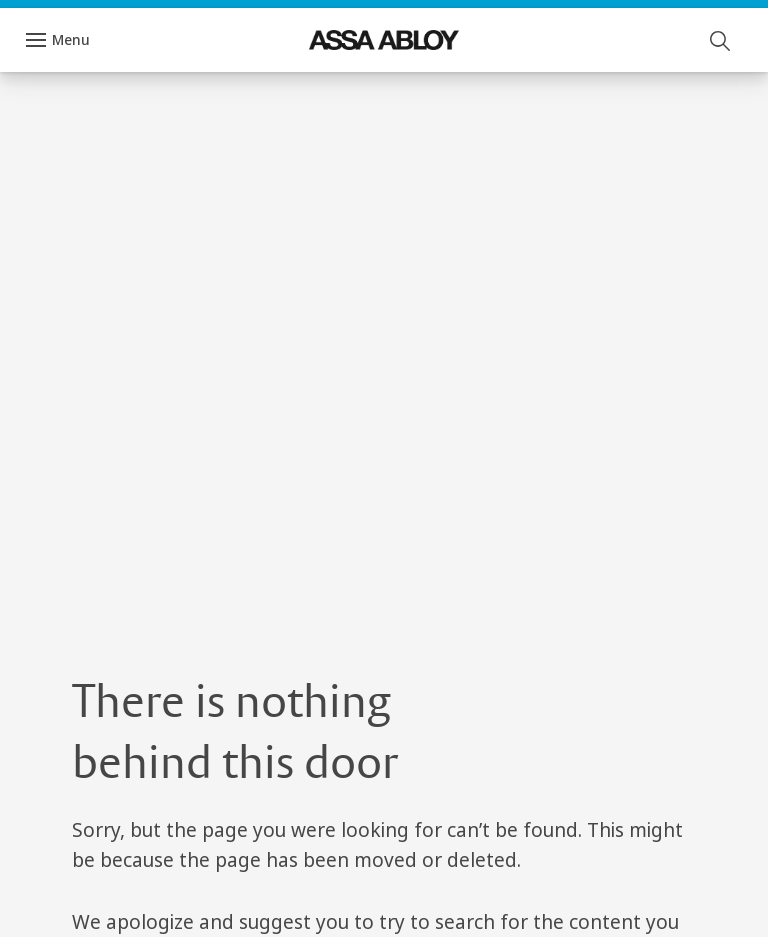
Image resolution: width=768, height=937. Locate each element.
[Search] (721, 40)
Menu (71, 39)
